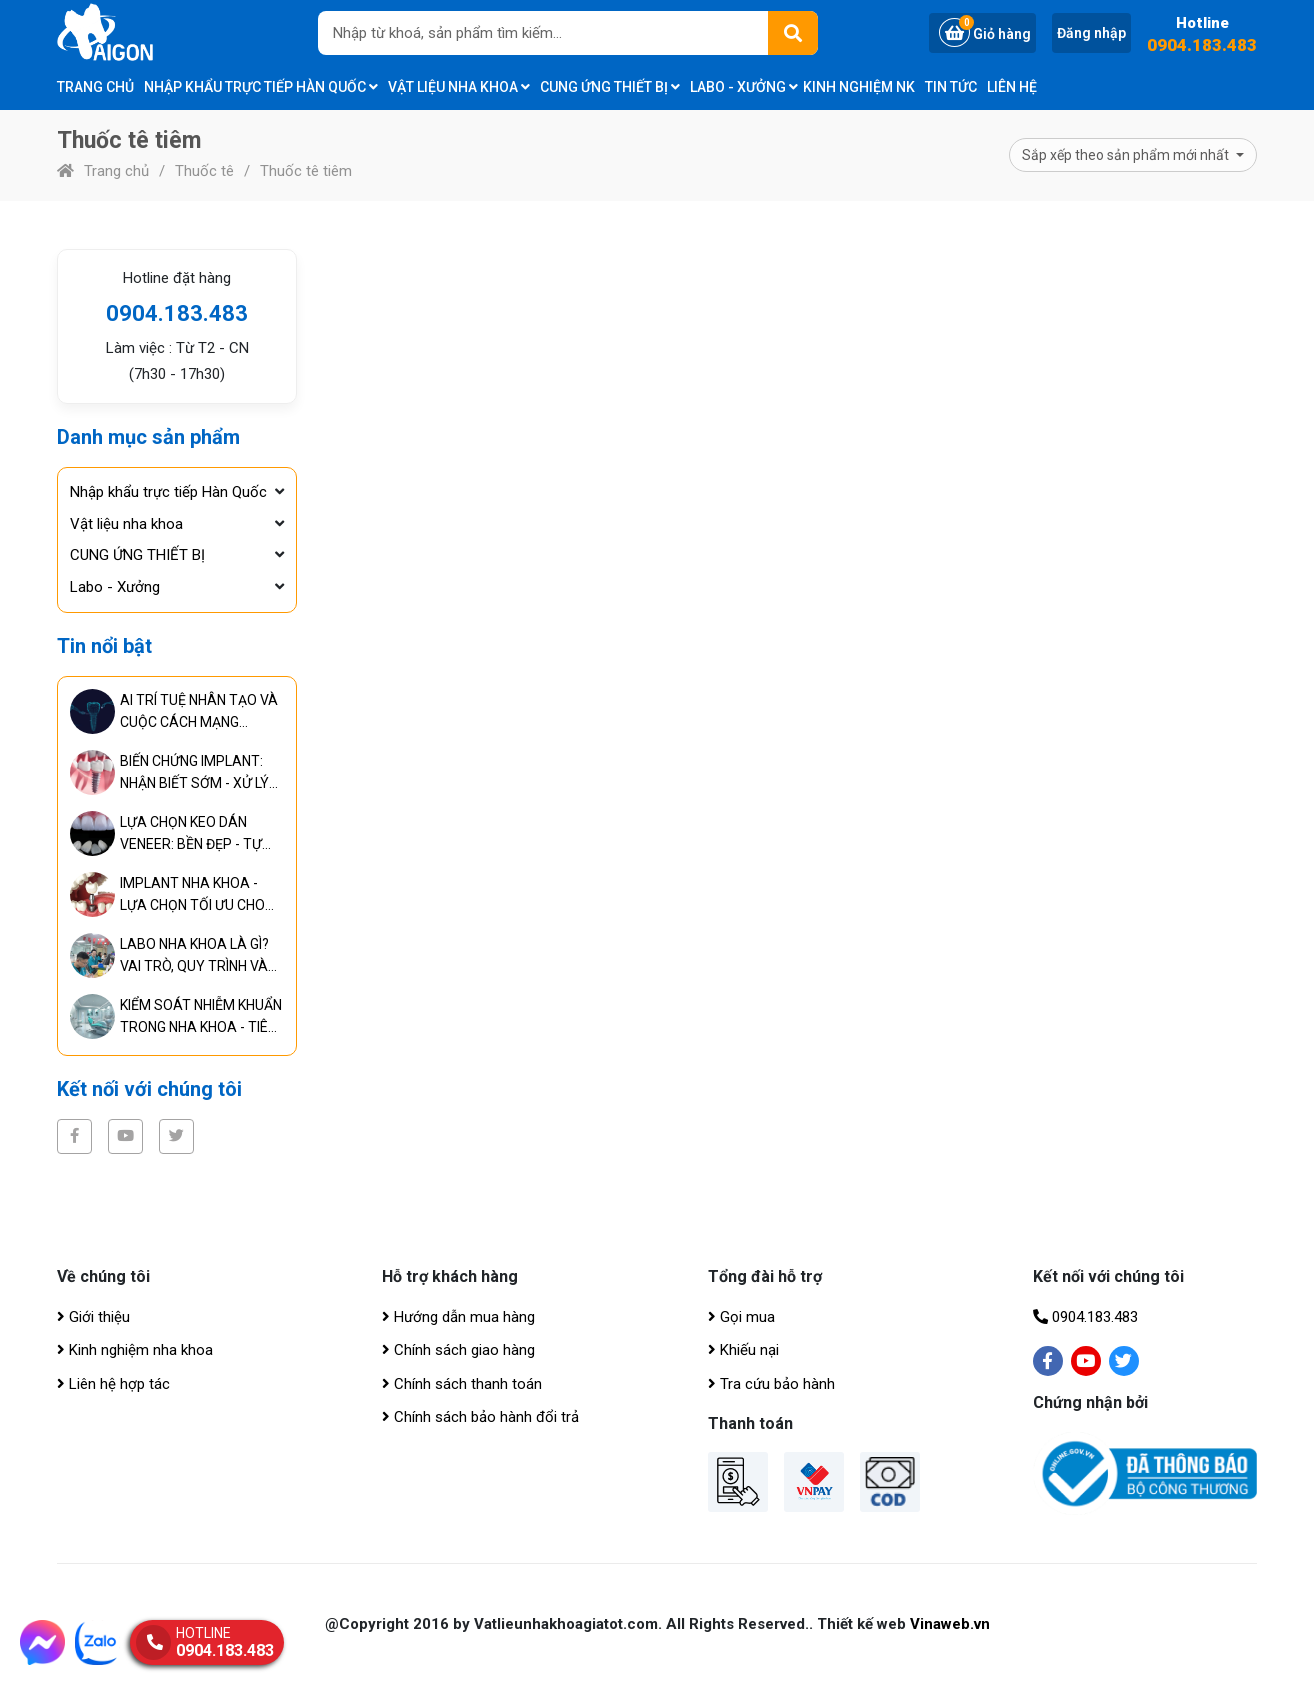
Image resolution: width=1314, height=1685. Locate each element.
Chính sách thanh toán (462, 1384)
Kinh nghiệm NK (859, 87)
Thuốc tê (204, 171)
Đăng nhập (1091, 33)
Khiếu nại (743, 1350)
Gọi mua (741, 1317)
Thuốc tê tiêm (306, 171)
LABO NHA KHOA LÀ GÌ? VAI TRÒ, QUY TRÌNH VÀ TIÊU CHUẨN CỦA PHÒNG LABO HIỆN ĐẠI (198, 956)
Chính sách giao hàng (458, 1350)
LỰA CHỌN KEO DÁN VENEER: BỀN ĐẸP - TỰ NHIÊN (191, 834)
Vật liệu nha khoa (459, 87)
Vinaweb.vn (950, 1624)
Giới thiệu (93, 1317)
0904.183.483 (1202, 45)
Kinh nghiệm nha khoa (135, 1350)
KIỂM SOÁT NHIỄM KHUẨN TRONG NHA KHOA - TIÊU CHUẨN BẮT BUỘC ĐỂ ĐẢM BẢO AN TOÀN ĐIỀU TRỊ (201, 1017)
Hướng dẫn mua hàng (458, 1317)
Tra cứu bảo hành (771, 1384)
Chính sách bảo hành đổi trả (480, 1417)
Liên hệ (1012, 87)
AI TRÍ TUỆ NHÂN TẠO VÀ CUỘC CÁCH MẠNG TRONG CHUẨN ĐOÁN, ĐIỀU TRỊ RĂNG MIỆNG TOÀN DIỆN (199, 712)
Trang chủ (95, 87)
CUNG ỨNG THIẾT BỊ (610, 87)
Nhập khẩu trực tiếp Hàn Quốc (261, 87)
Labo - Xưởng (744, 87)
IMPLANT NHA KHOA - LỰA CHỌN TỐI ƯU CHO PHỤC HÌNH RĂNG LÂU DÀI (201, 895)
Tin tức (951, 87)
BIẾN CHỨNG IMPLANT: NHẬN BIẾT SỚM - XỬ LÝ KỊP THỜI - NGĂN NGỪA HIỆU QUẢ (194, 773)
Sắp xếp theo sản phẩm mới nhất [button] (1127, 155)
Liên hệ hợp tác (113, 1384)
